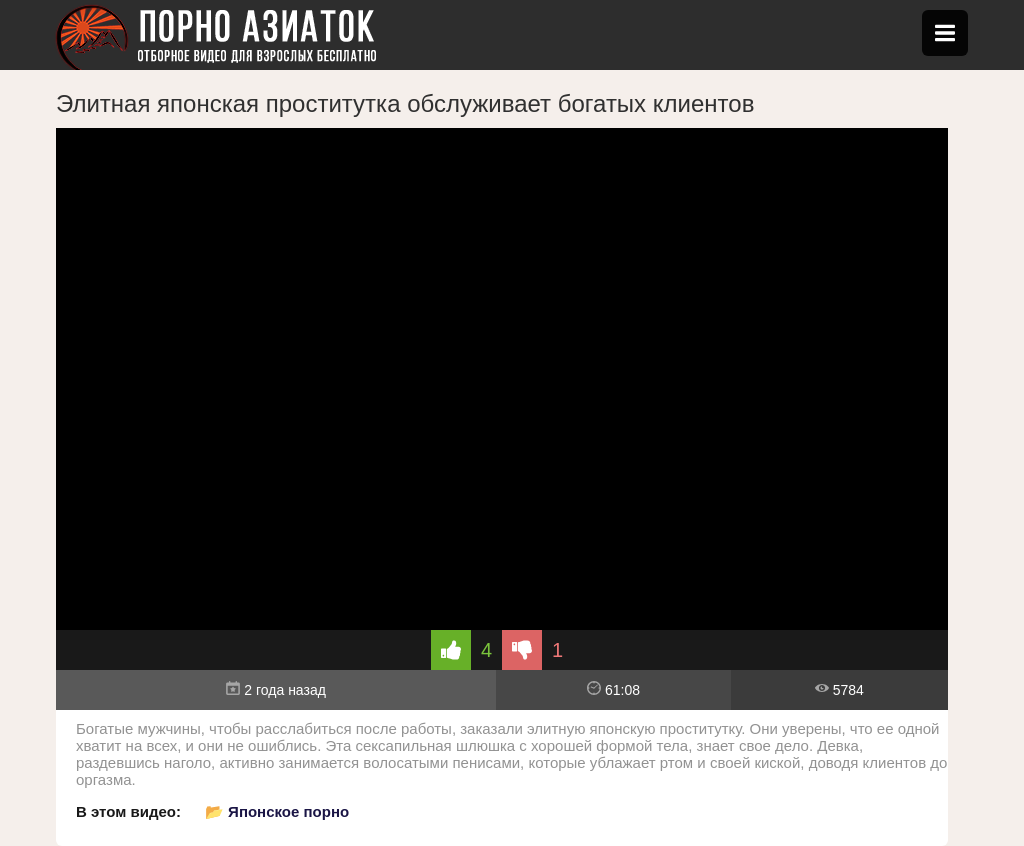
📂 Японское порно (277, 811)
